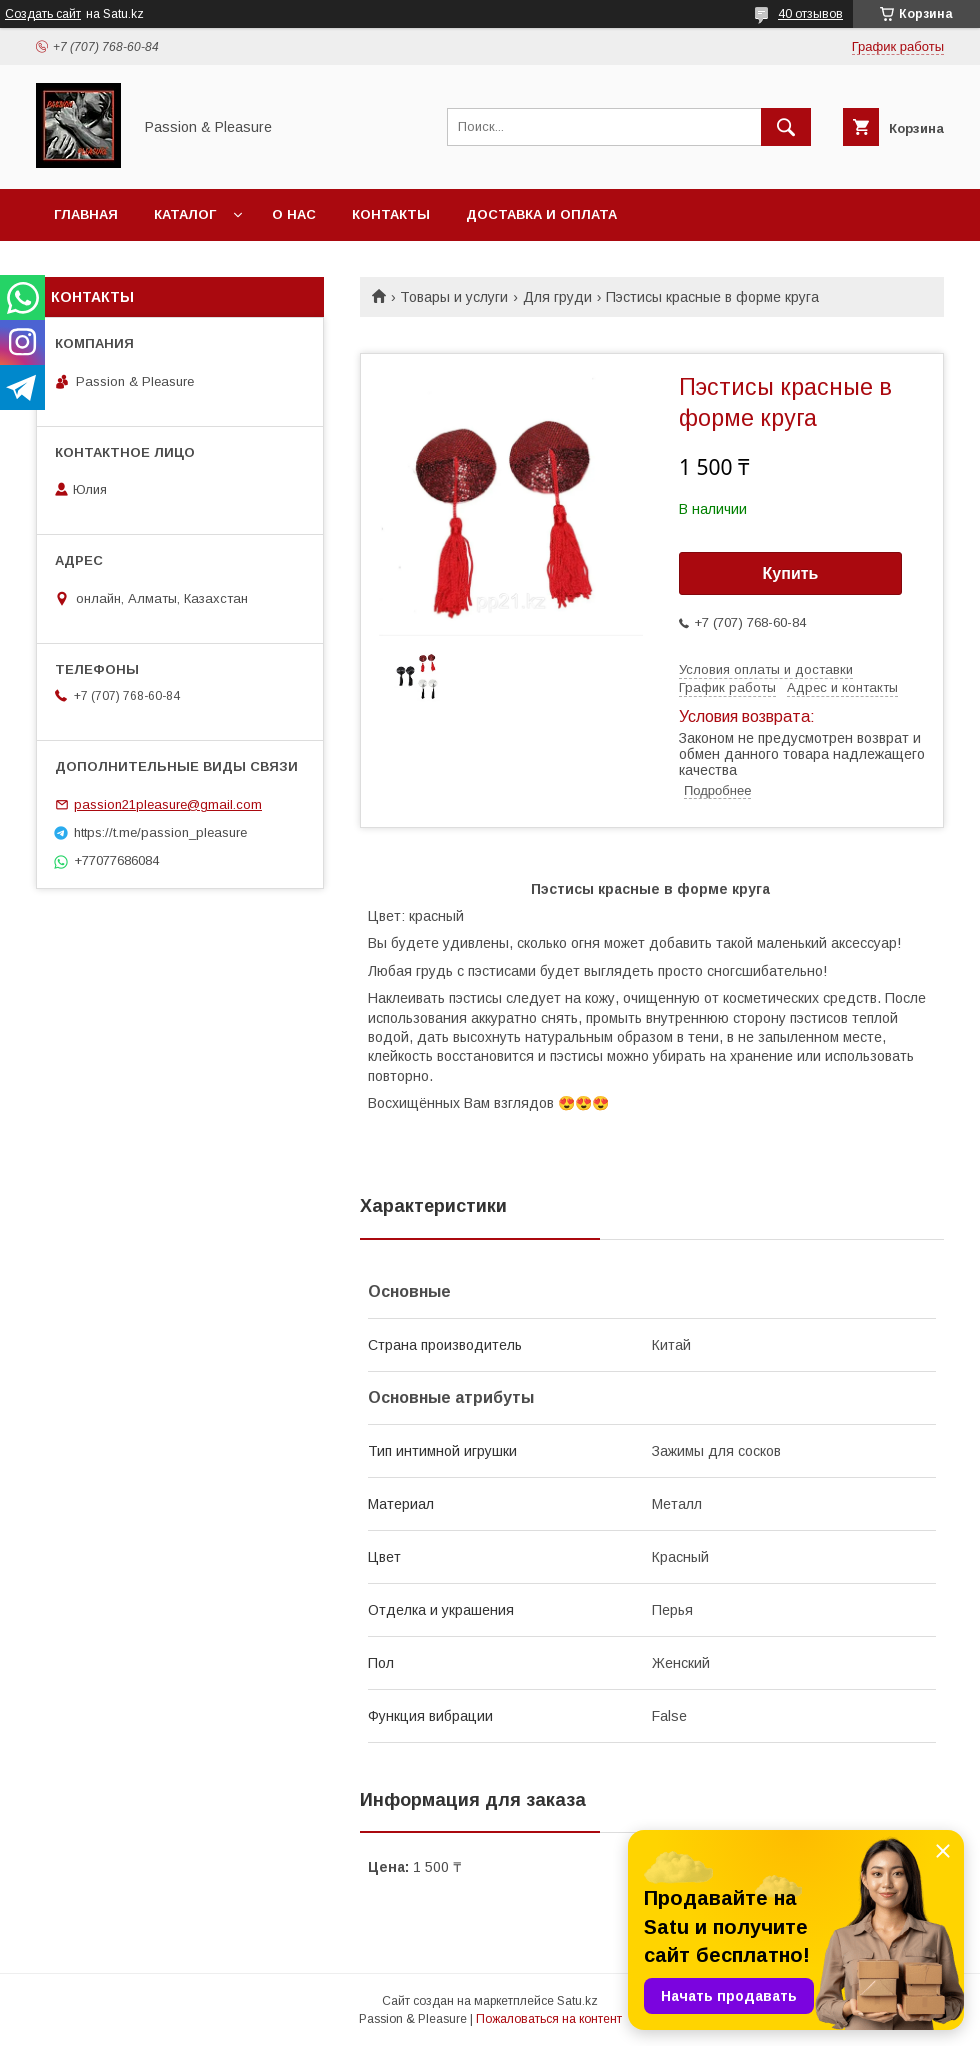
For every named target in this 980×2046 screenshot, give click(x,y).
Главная (86, 214)
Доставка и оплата (541, 214)
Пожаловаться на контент (549, 2019)
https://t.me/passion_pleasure (160, 832)
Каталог (185, 214)
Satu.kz (577, 2001)
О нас (294, 214)
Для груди (557, 297)
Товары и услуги (454, 297)
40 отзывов (810, 14)
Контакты (391, 214)
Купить (791, 573)
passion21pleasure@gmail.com (168, 804)
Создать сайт (43, 14)
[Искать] (786, 127)
